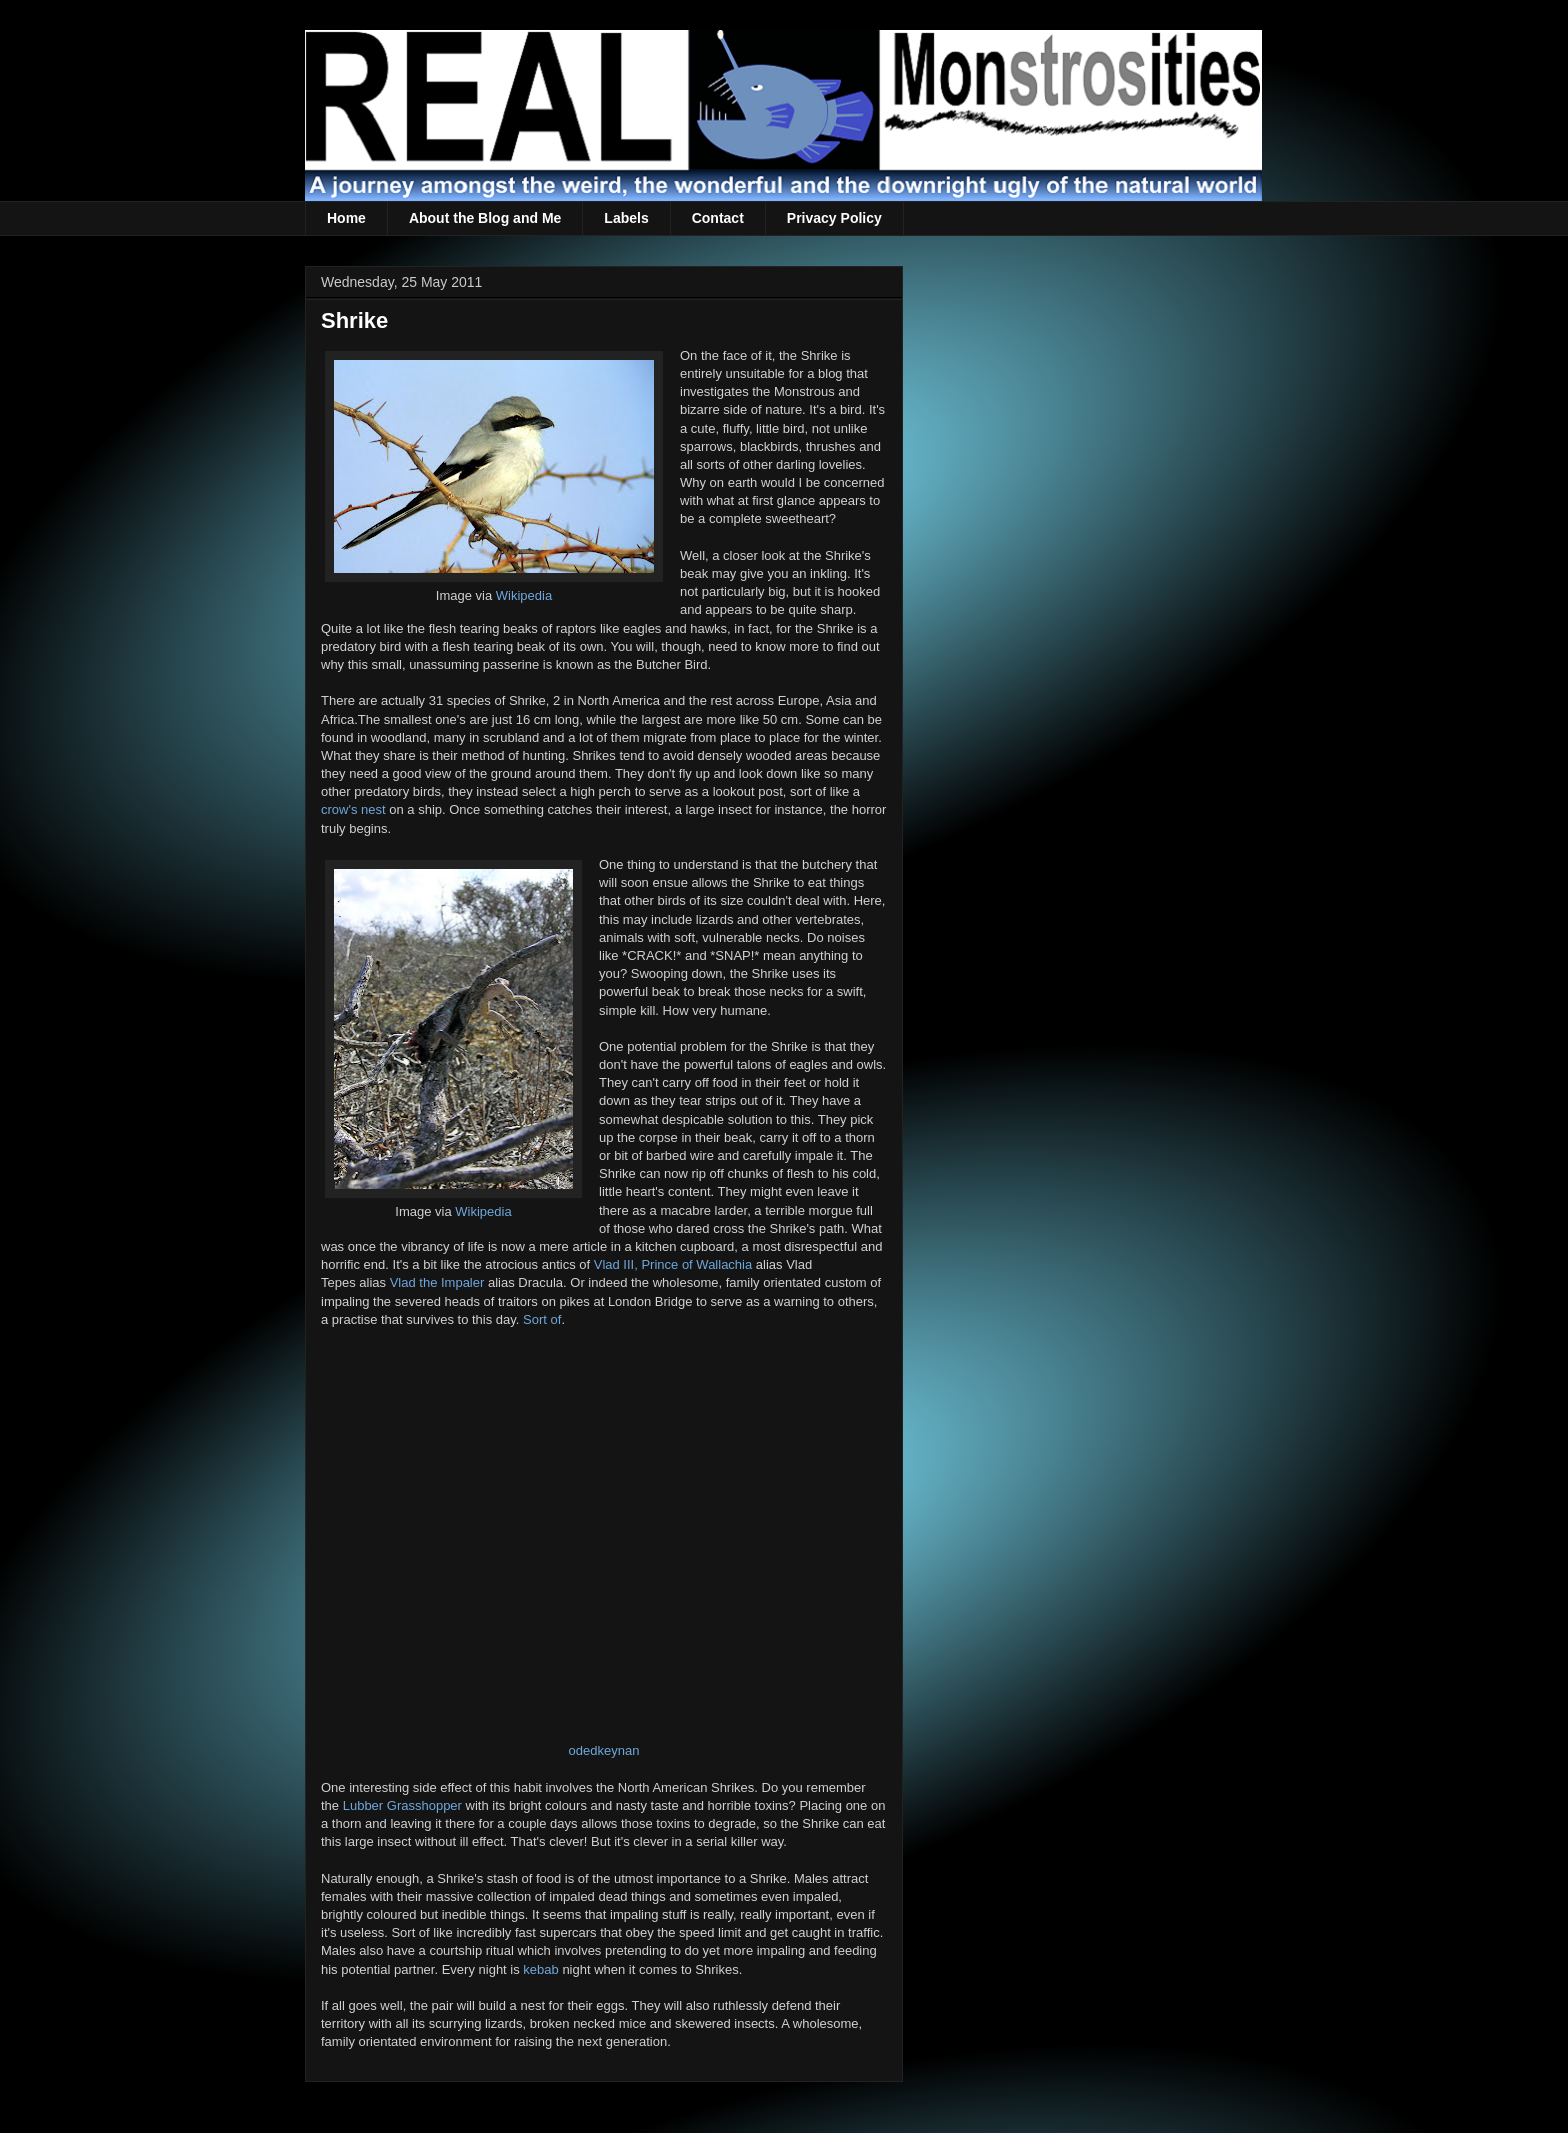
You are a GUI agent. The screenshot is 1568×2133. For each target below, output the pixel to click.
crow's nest (353, 809)
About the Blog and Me (485, 218)
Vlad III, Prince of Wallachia (673, 1264)
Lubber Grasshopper (402, 1805)
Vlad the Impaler (437, 1282)
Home (346, 218)
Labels (626, 218)
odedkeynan (604, 1750)
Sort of (542, 1319)
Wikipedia (524, 595)
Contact (718, 218)
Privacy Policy (834, 218)
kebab (540, 1969)
